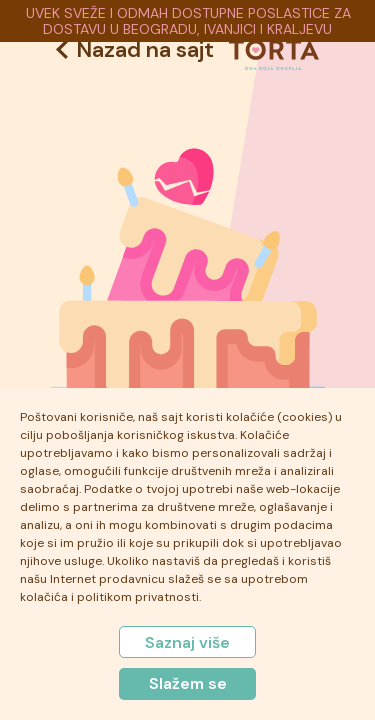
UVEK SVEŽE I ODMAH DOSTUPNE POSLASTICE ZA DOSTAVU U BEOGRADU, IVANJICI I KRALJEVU (188, 21)
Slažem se (188, 683)
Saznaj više (187, 642)
